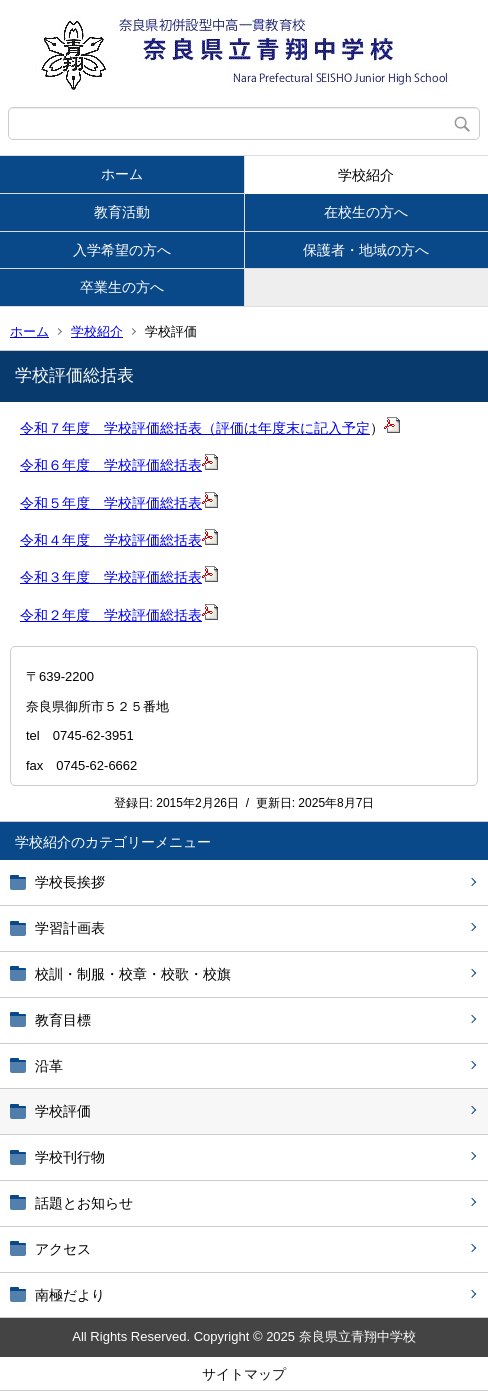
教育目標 (63, 1020)
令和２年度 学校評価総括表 (111, 615)
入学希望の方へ (122, 250)
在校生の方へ (366, 212)
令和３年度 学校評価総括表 (111, 577)
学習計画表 (70, 928)
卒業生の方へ (122, 287)
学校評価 (63, 1111)
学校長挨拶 (70, 882)
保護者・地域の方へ (366, 250)
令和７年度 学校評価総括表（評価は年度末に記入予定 (195, 428)
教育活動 (122, 212)
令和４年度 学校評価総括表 (111, 540)
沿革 (49, 1066)
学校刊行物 (70, 1157)
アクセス (63, 1249)
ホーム (122, 174)
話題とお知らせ (84, 1203)
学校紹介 (366, 175)
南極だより (70, 1295)
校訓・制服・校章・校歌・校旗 (133, 974)
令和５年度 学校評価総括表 (111, 503)
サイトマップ (244, 1374)
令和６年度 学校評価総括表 (111, 465)
